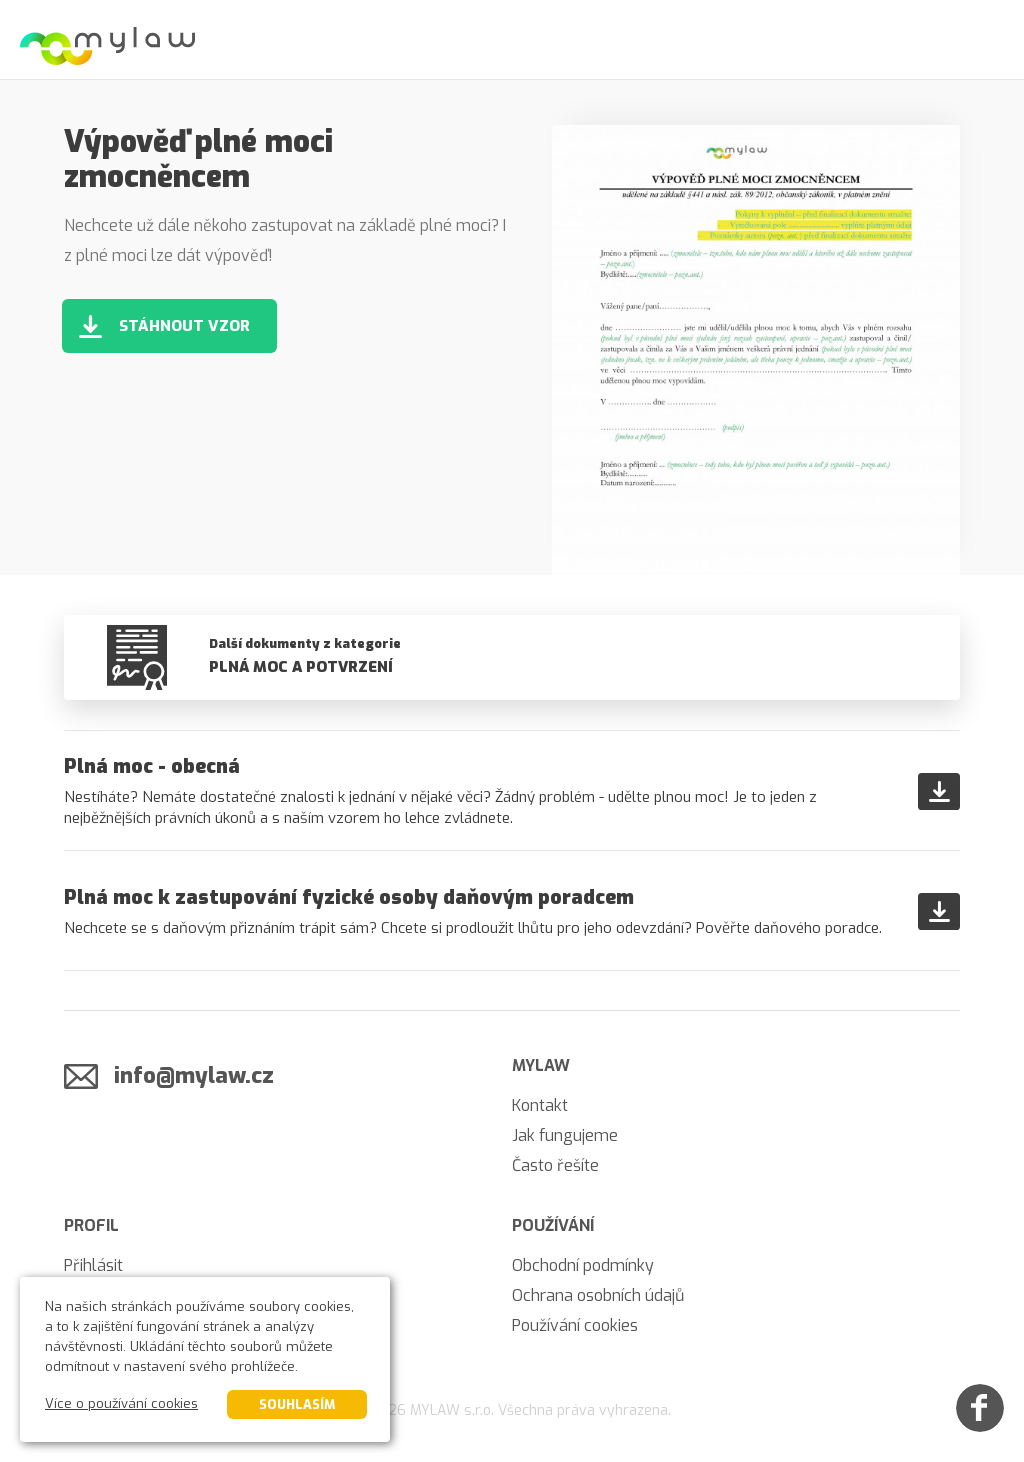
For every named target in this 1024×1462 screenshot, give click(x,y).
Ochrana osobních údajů (598, 1295)
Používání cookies (575, 1325)
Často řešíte (555, 1165)
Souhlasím (297, 1404)
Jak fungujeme (565, 1135)
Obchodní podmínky (583, 1265)
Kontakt (540, 1105)
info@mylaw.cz (194, 1075)
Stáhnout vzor (184, 326)
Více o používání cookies (121, 1403)
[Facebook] (980, 1408)
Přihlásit (93, 1265)
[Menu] (984, 40)
